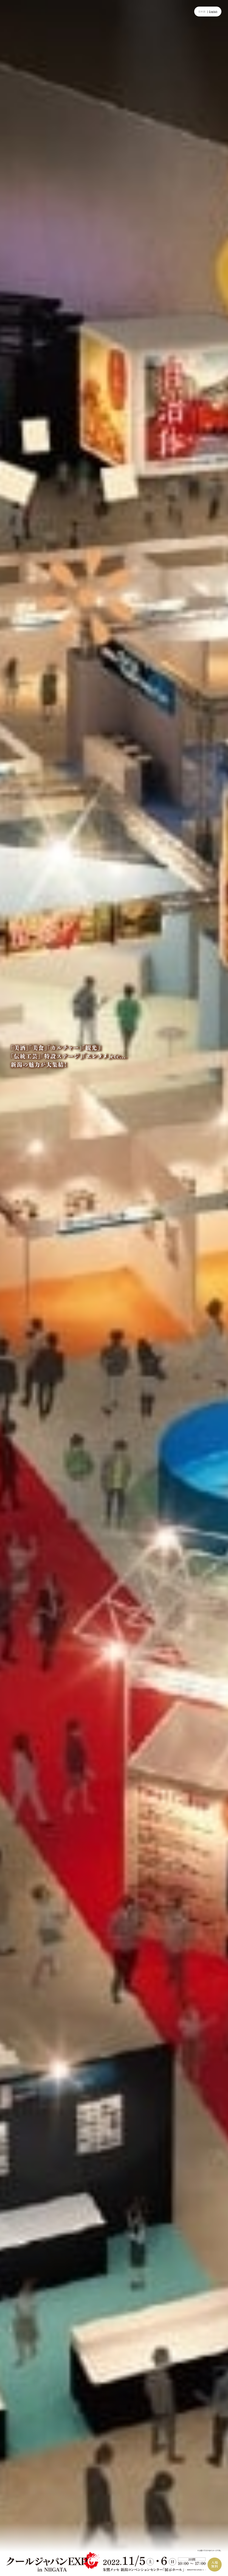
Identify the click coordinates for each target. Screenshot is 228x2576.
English (213, 11)
